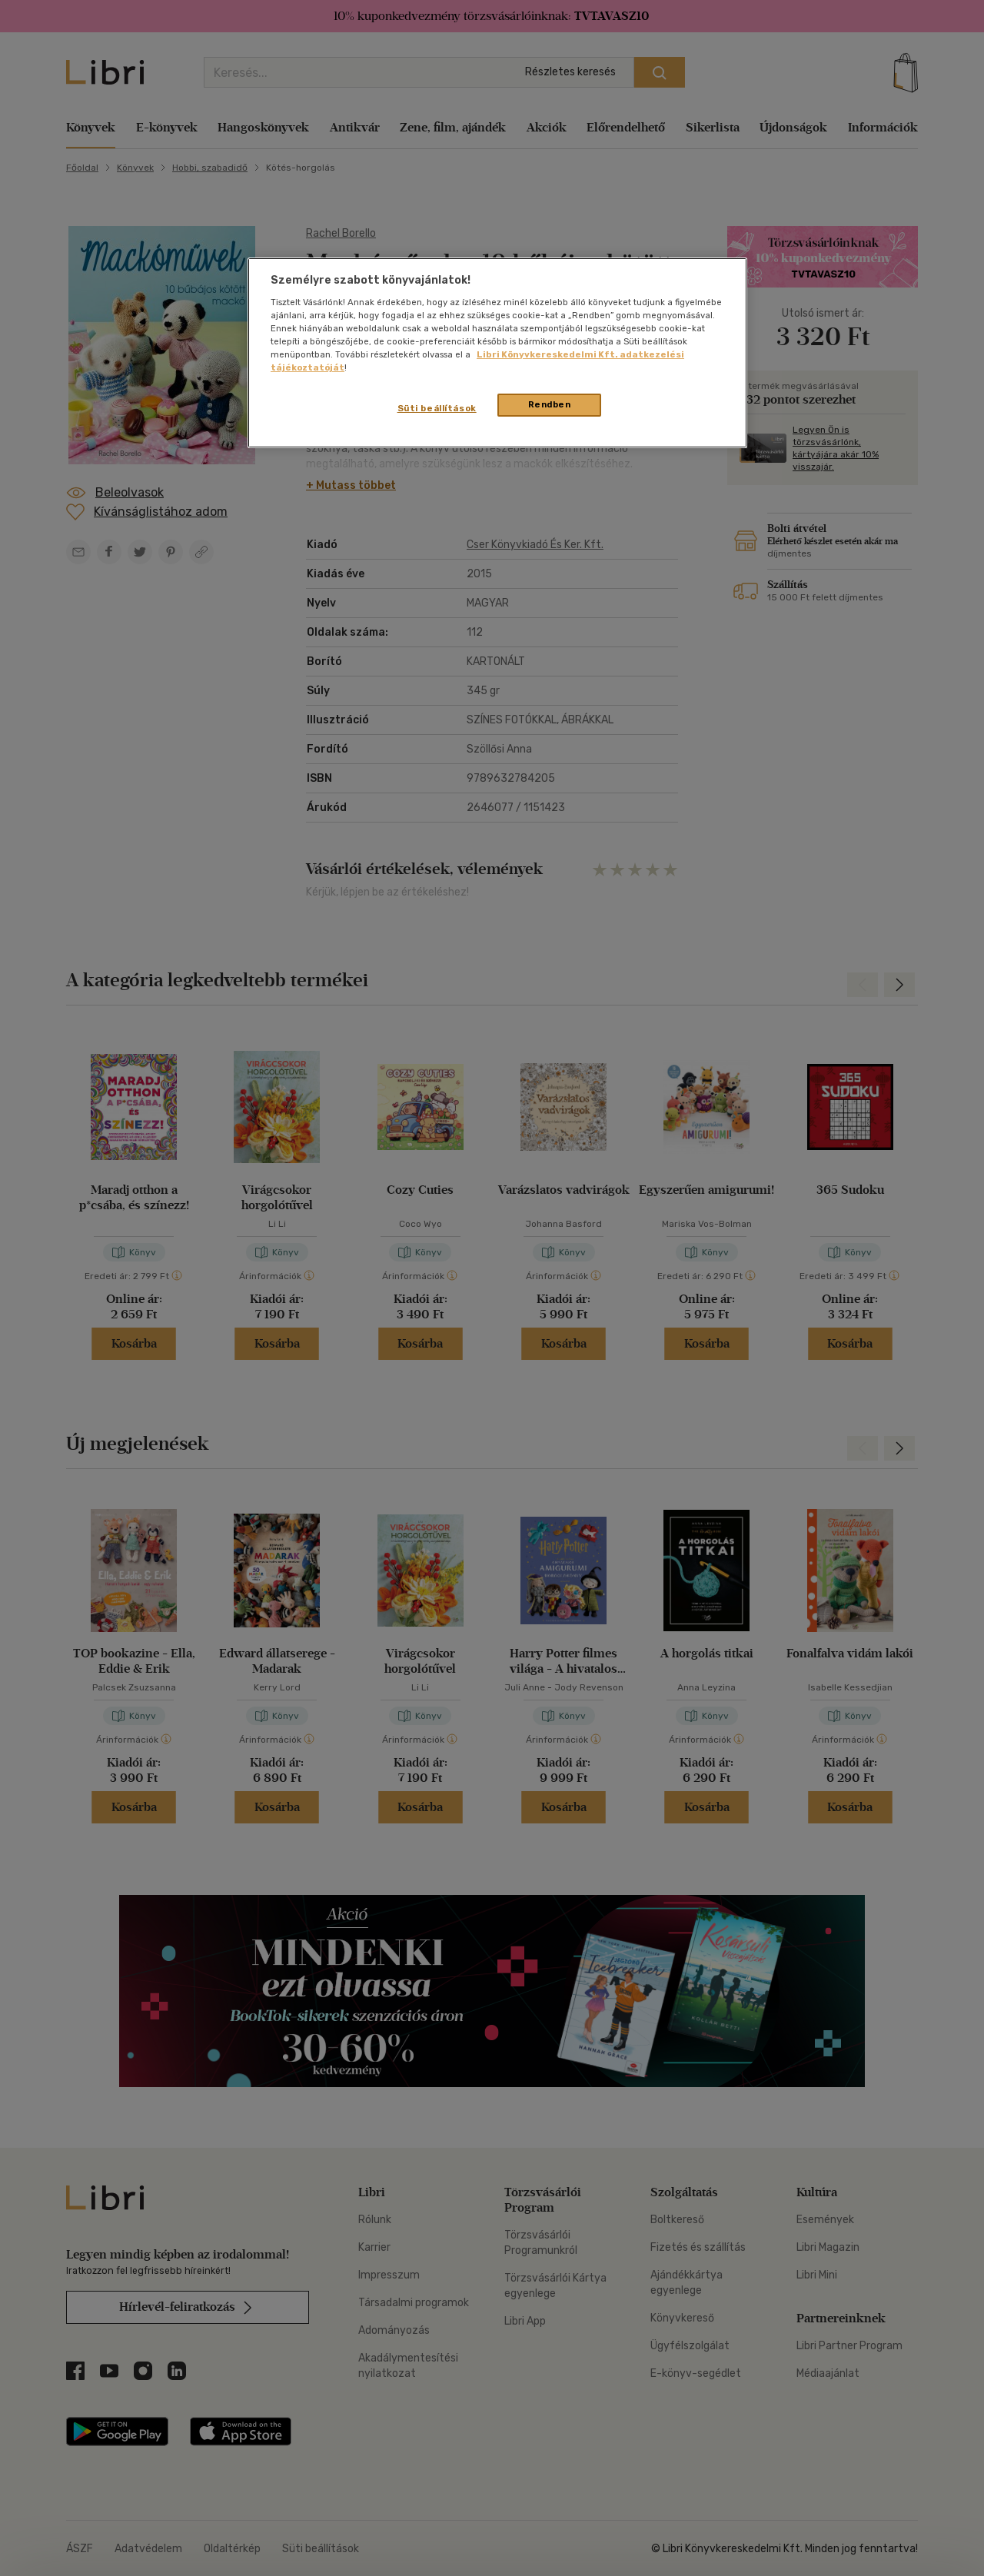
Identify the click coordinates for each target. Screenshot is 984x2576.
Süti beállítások (437, 408)
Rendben (549, 404)
